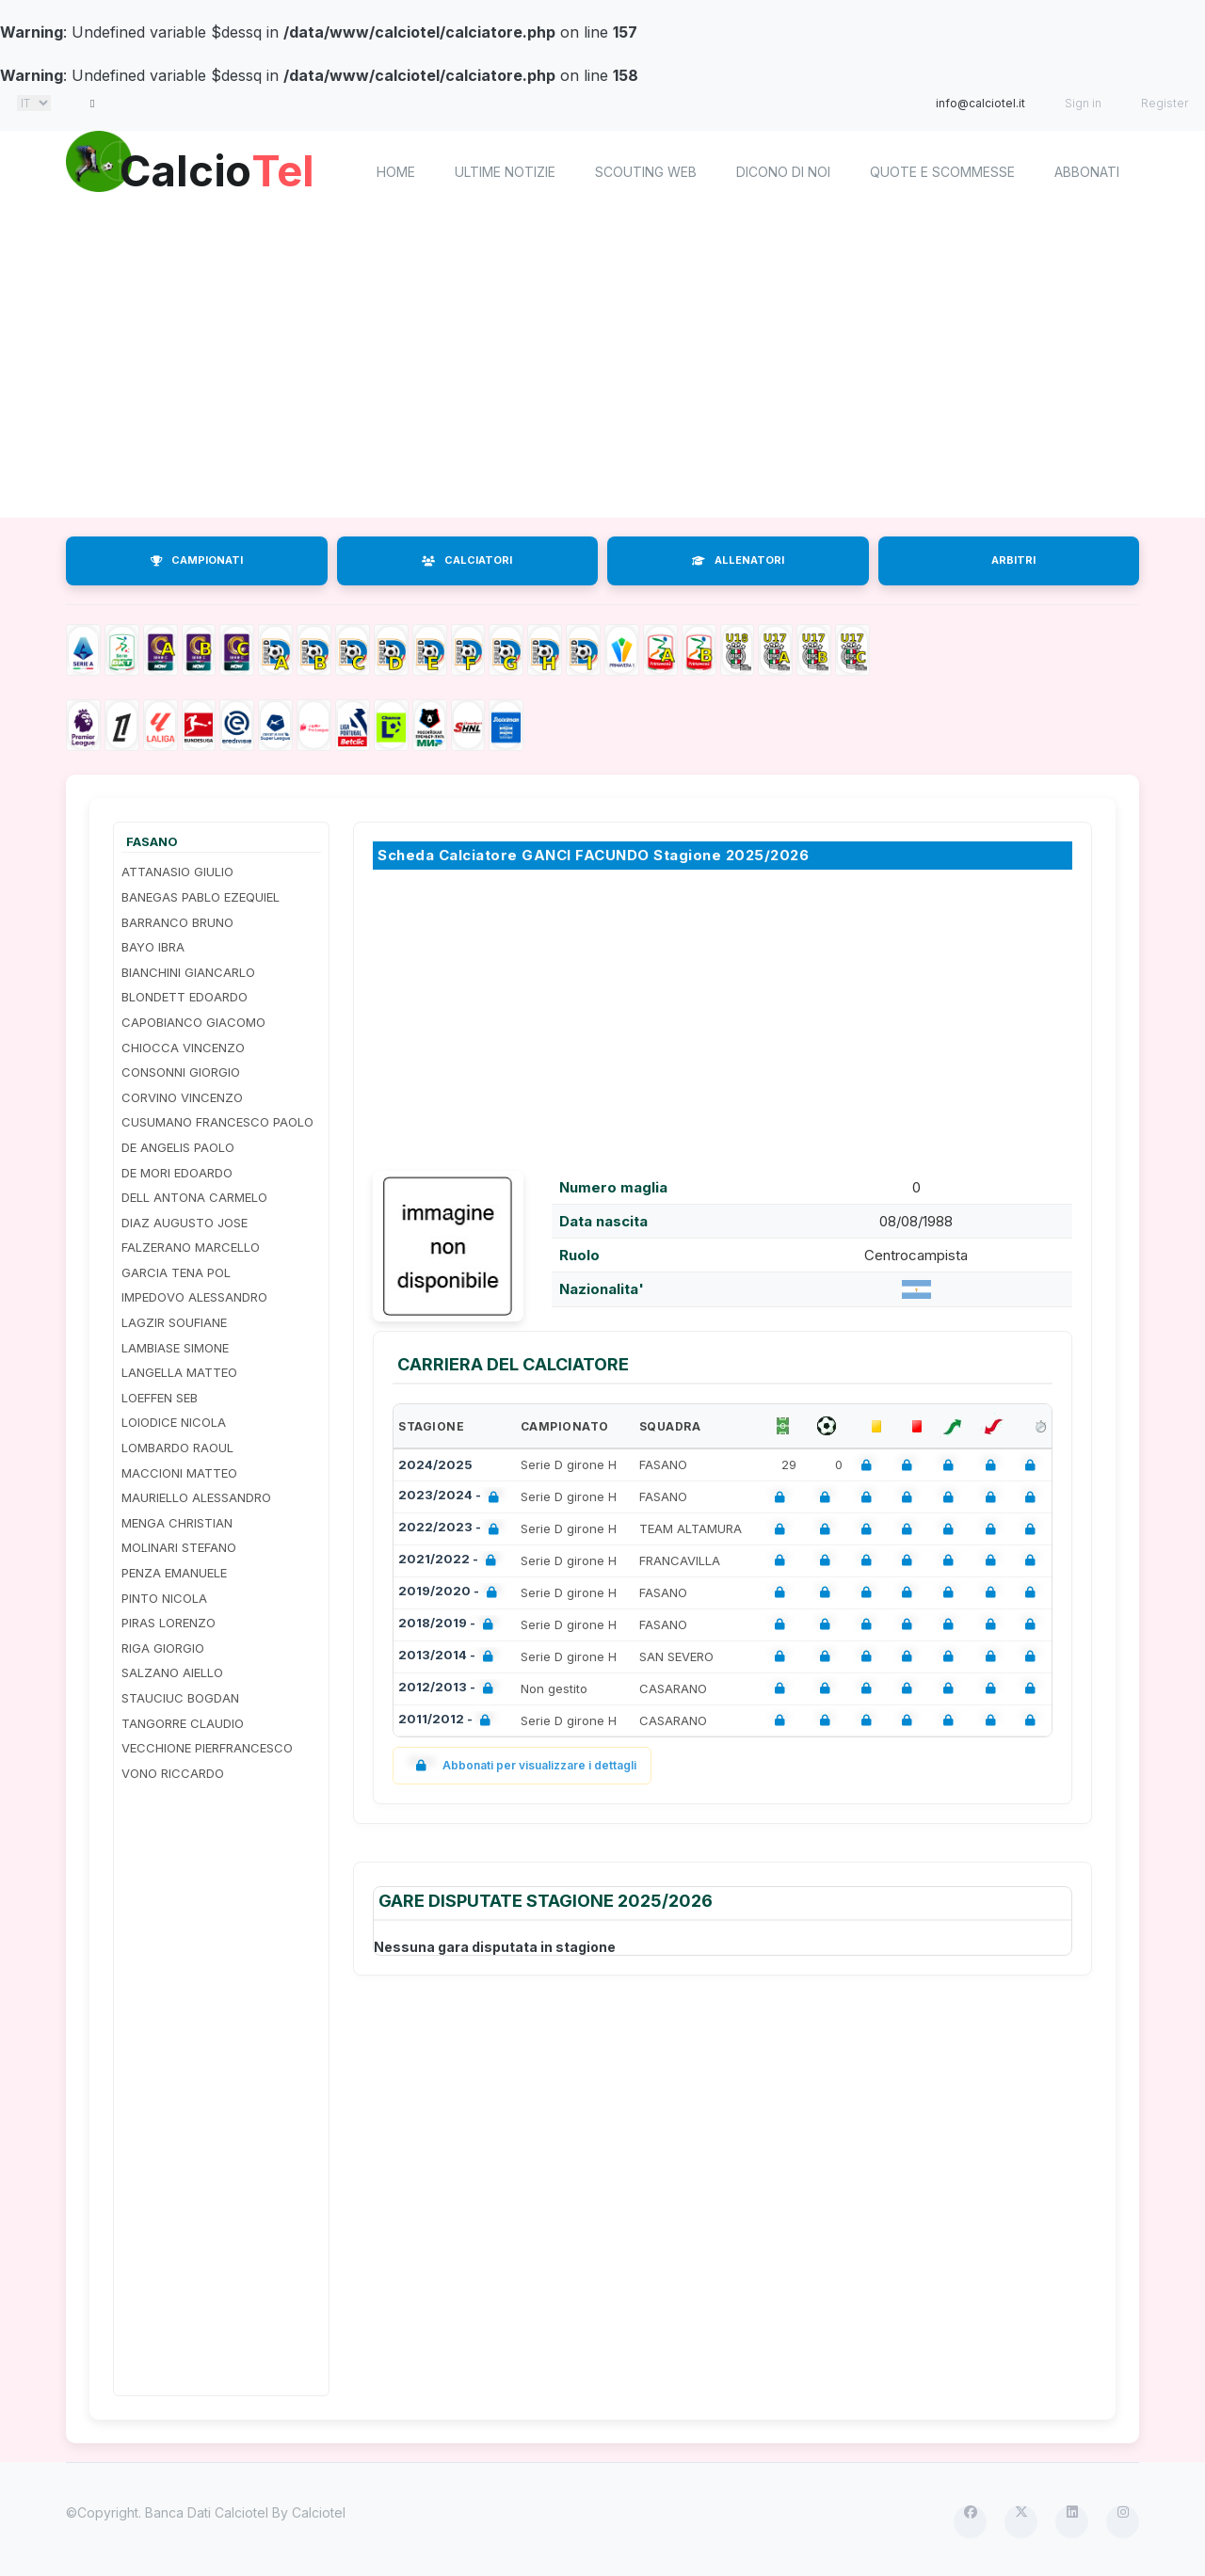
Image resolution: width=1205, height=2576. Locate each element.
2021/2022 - (451, 1561)
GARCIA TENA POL (176, 1272)
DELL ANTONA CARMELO (194, 1197)
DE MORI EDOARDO (177, 1172)
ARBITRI (1013, 560)
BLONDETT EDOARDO (184, 996)
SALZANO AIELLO (172, 1672)
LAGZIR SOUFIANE (174, 1322)
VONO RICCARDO (172, 1773)
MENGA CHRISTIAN (177, 1522)
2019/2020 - (451, 1593)
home (396, 172)
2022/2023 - (452, 1529)
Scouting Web (646, 172)
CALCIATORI (467, 560)
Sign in (1083, 103)
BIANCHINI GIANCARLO (188, 972)
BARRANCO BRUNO (177, 922)
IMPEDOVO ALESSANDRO (194, 1296)
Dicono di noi (783, 172)
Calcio (225, 169)
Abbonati (1086, 172)
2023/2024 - (452, 1497)
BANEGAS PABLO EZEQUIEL (200, 896)
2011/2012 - (448, 1721)
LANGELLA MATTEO (179, 1372)
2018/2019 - (449, 1625)
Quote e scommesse (942, 172)
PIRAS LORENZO (168, 1622)
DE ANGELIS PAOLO (177, 1147)
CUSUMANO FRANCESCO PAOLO (217, 1121)
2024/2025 (435, 1464)
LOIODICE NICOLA (173, 1422)
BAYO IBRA (153, 946)
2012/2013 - (449, 1689)
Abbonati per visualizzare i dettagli (522, 1765)
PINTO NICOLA (164, 1598)
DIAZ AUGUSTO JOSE (184, 1222)
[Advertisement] (602, 367)
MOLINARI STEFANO (178, 1547)
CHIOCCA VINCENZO (183, 1047)
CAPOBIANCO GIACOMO (193, 1022)
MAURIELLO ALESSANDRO (196, 1497)
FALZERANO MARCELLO (190, 1247)
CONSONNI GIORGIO (180, 1072)
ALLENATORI (738, 560)
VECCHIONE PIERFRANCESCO (207, 1747)
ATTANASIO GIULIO (177, 871)
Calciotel (318, 2512)
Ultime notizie (505, 172)
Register (1164, 103)
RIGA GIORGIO (162, 1648)
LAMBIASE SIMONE (175, 1347)
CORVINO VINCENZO (182, 1097)
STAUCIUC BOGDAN (180, 1697)
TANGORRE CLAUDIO (182, 1723)
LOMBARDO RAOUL (177, 1447)
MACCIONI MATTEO (179, 1472)
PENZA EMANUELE (174, 1572)
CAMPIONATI (197, 560)
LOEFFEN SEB (159, 1397)
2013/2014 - (449, 1657)
